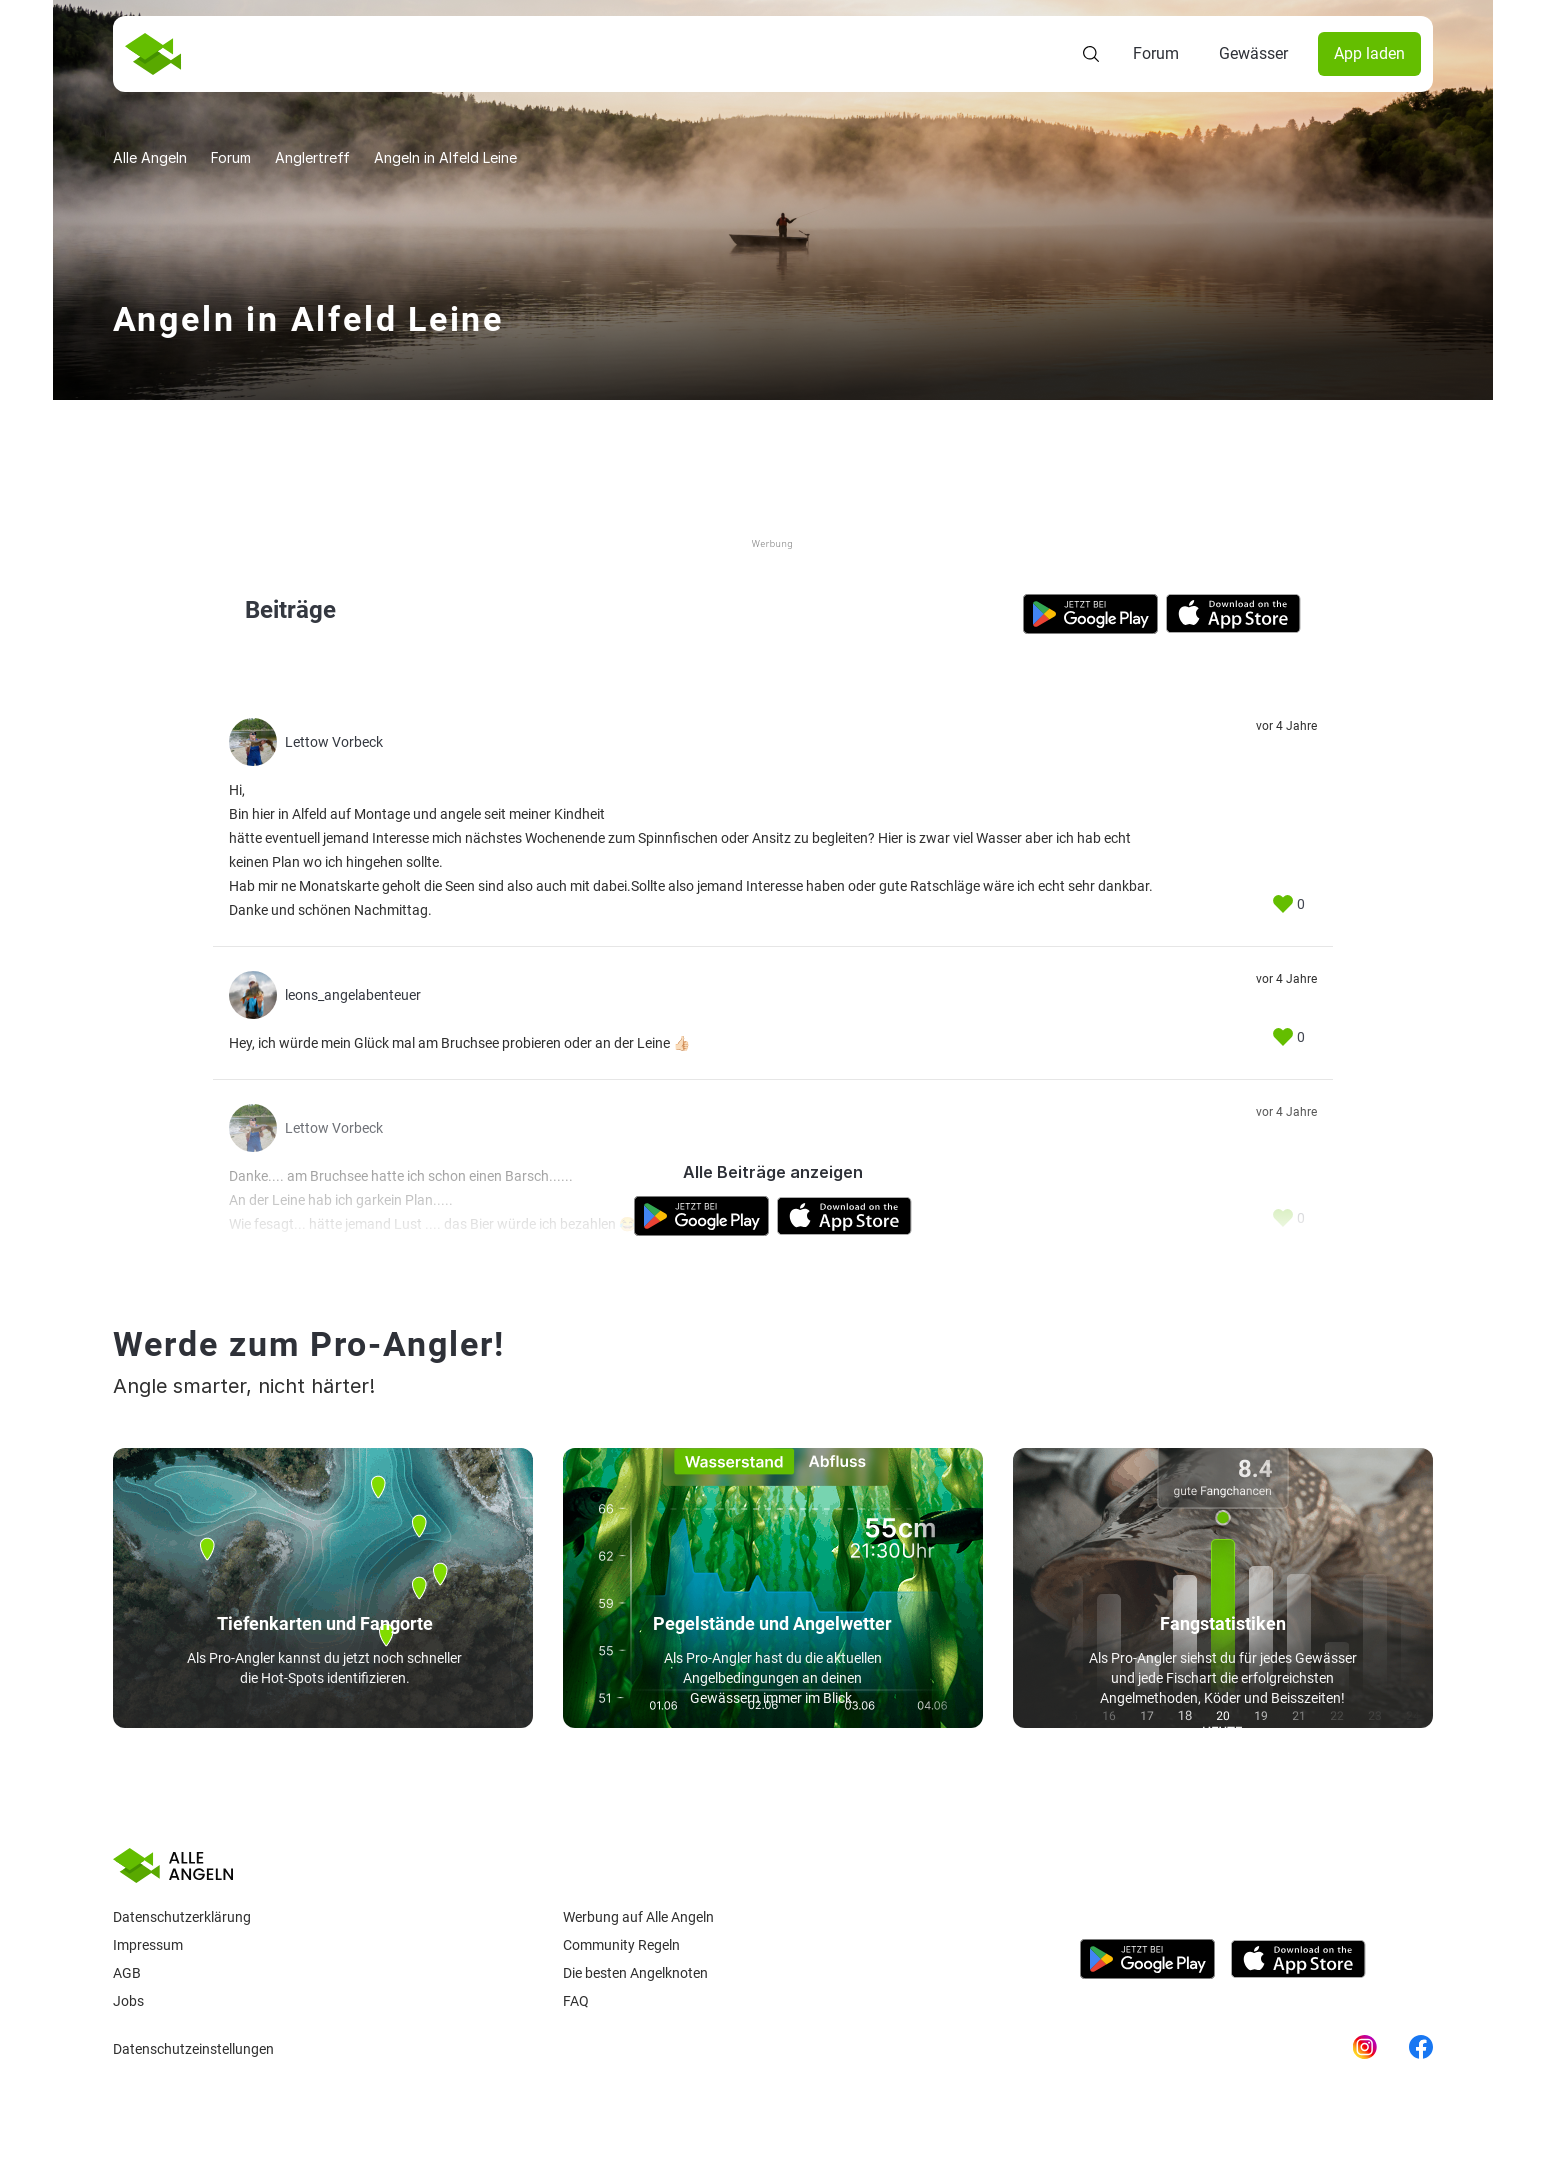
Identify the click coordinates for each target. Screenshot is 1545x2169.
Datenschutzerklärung (182, 1917)
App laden (1369, 53)
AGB (127, 1973)
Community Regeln (621, 1945)
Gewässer (1253, 53)
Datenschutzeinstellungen (193, 2049)
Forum (1156, 53)
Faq (576, 2001)
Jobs (128, 2001)
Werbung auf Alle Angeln (638, 1917)
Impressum (148, 1945)
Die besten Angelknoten (635, 1973)
